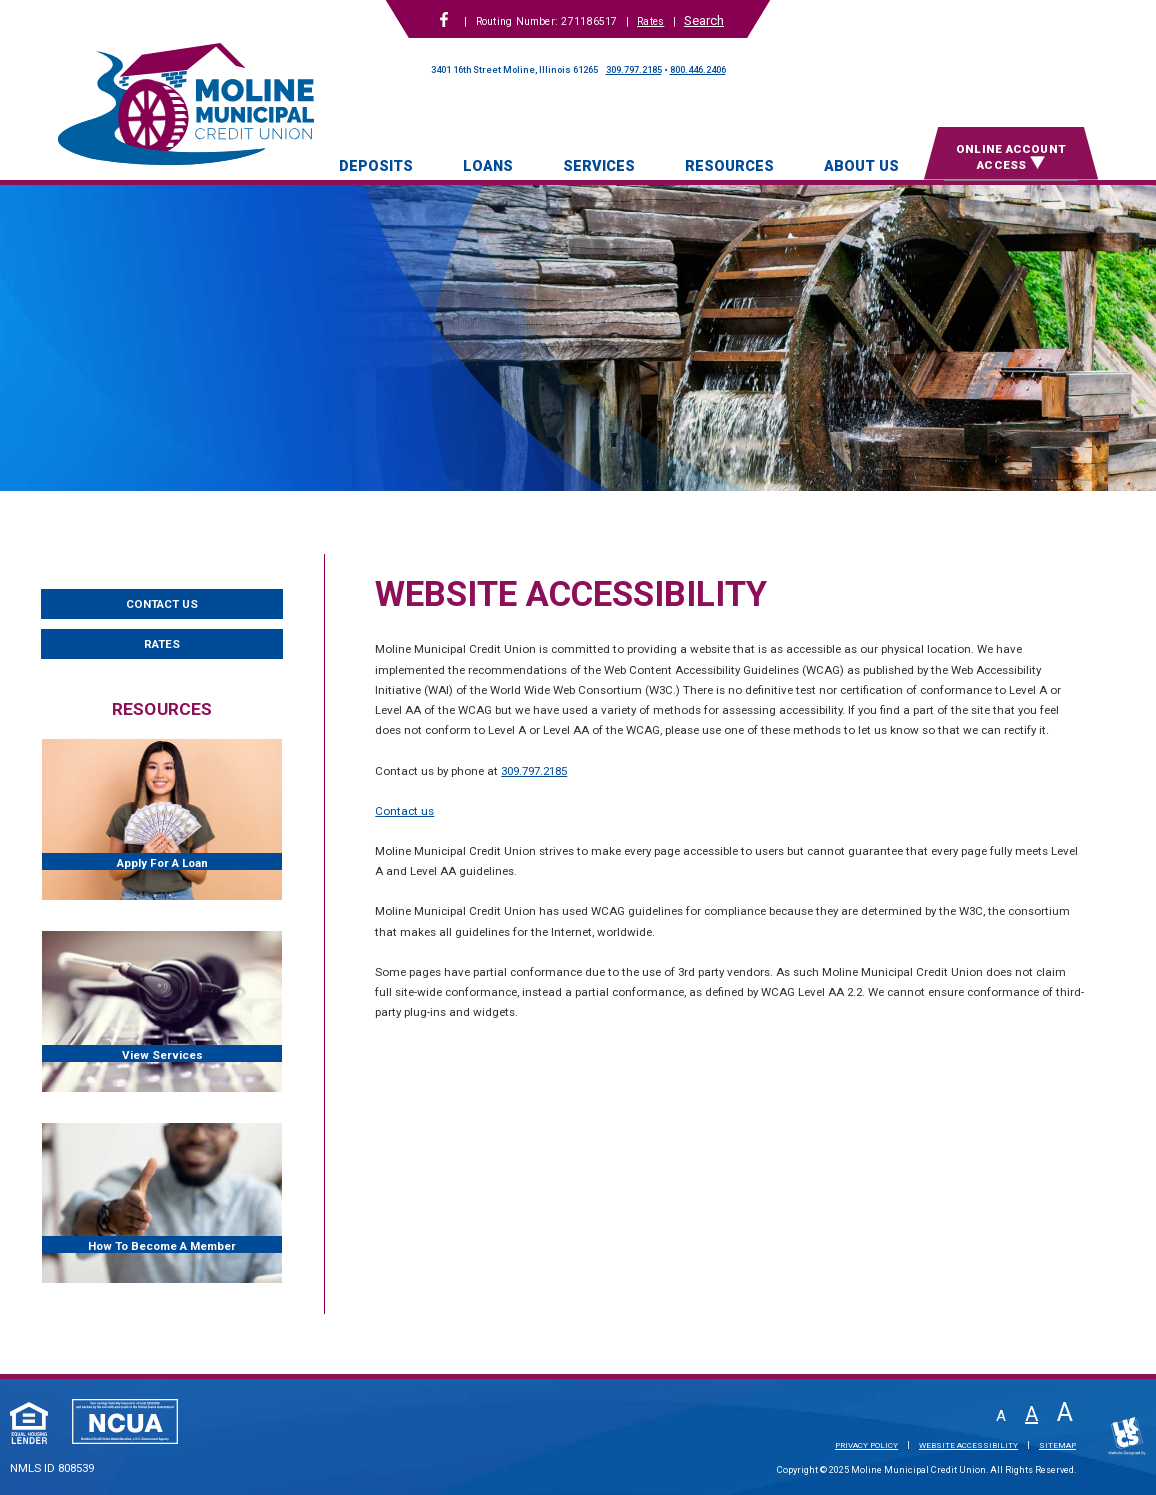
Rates (650, 21)
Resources (729, 166)
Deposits (376, 166)
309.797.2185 (634, 69)
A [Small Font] (1001, 1416)
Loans (488, 166)
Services (599, 166)
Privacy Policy (866, 1445)
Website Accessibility (968, 1445)
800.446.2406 (698, 69)
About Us (861, 166)
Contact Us (162, 604)
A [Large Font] (1065, 1412)
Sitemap (1057, 1445)
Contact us (404, 811)
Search (704, 20)
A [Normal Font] (1031, 1414)
